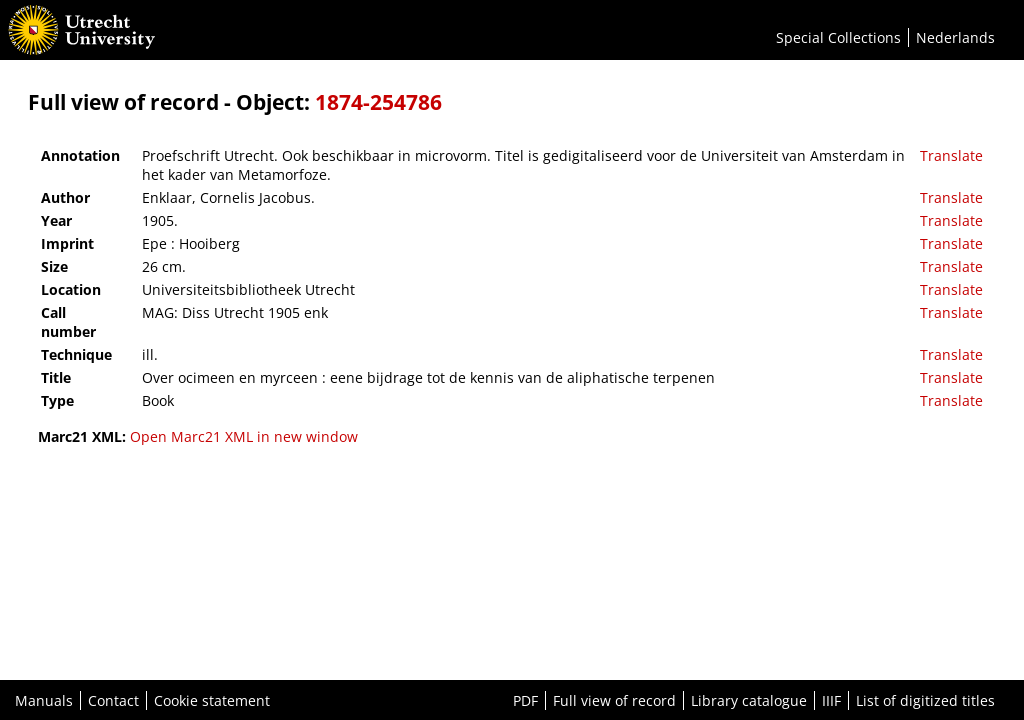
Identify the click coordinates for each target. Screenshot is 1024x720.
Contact (113, 700)
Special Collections (838, 37)
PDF (525, 700)
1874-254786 (378, 102)
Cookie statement (212, 700)
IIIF (831, 700)
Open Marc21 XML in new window (244, 436)
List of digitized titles (925, 700)
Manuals (44, 700)
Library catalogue (749, 700)
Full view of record (614, 700)
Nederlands (955, 37)
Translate (951, 155)
